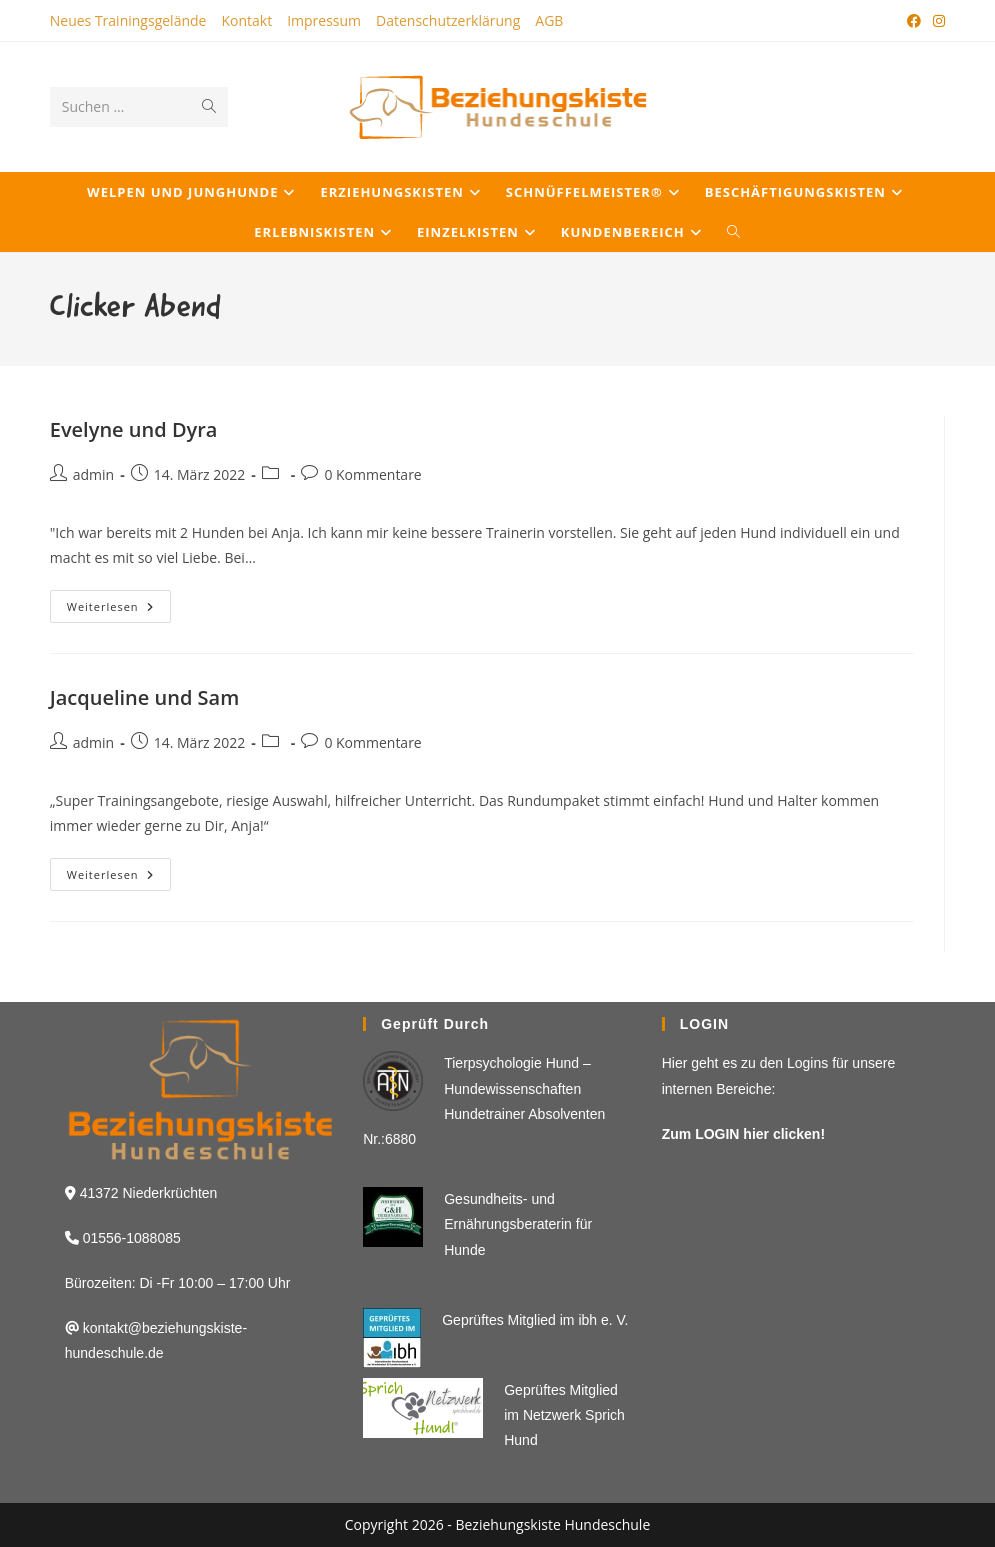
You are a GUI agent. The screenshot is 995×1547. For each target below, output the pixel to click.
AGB (549, 20)
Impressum (324, 20)
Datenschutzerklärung (448, 20)
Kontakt (246, 20)
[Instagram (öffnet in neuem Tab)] (936, 21)
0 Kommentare (372, 474)
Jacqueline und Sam (145, 697)
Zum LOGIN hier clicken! (743, 1134)
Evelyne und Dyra (134, 429)
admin (93, 474)
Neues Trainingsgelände (128, 20)
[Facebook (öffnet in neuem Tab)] (914, 21)
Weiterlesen (119, 610)
